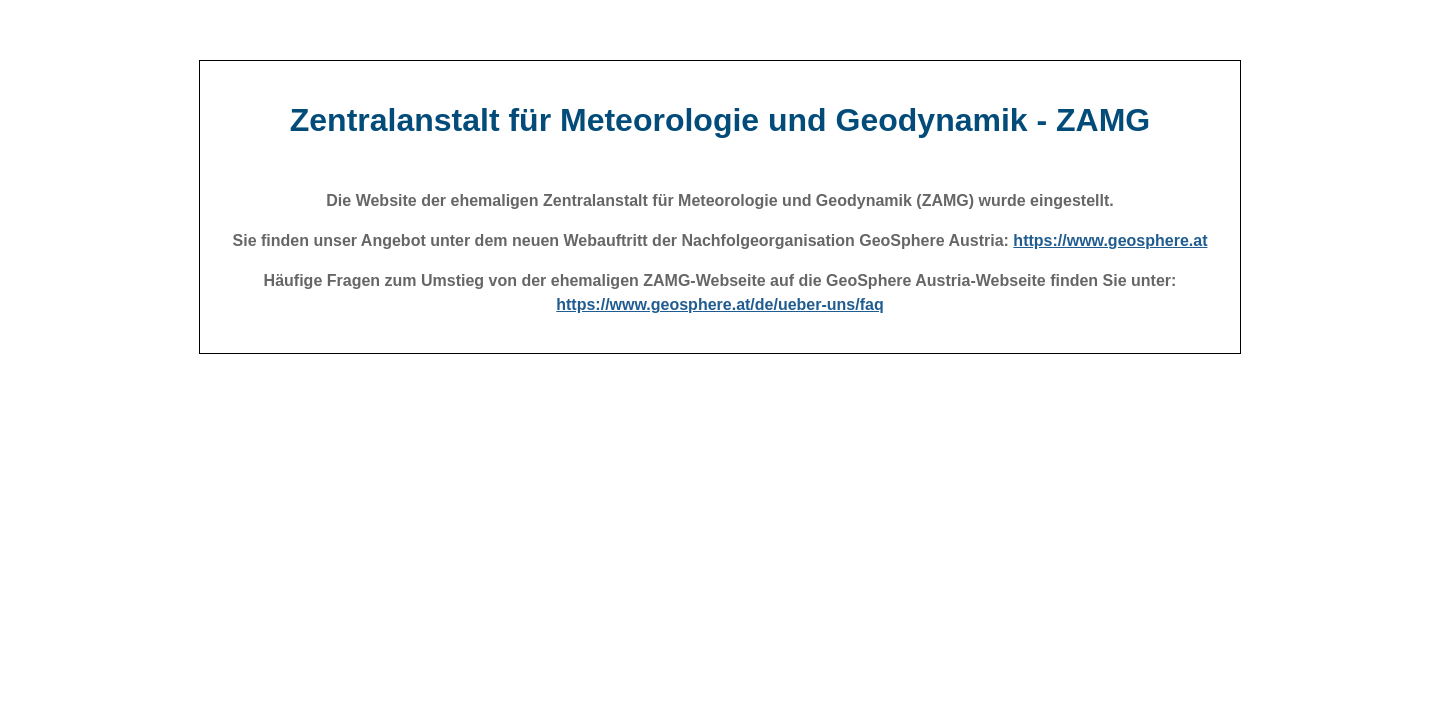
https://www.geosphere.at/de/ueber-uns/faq (719, 304)
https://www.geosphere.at (1110, 240)
